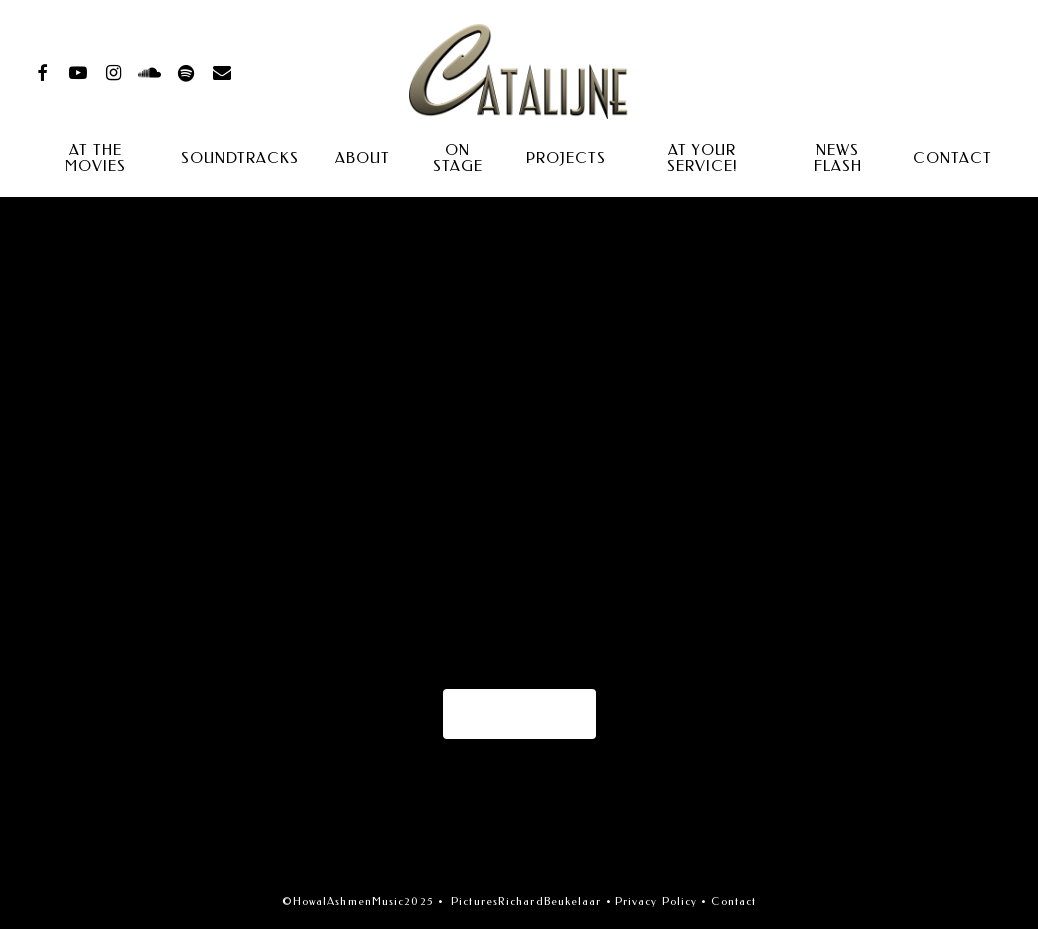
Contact (734, 901)
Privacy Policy (656, 901)
